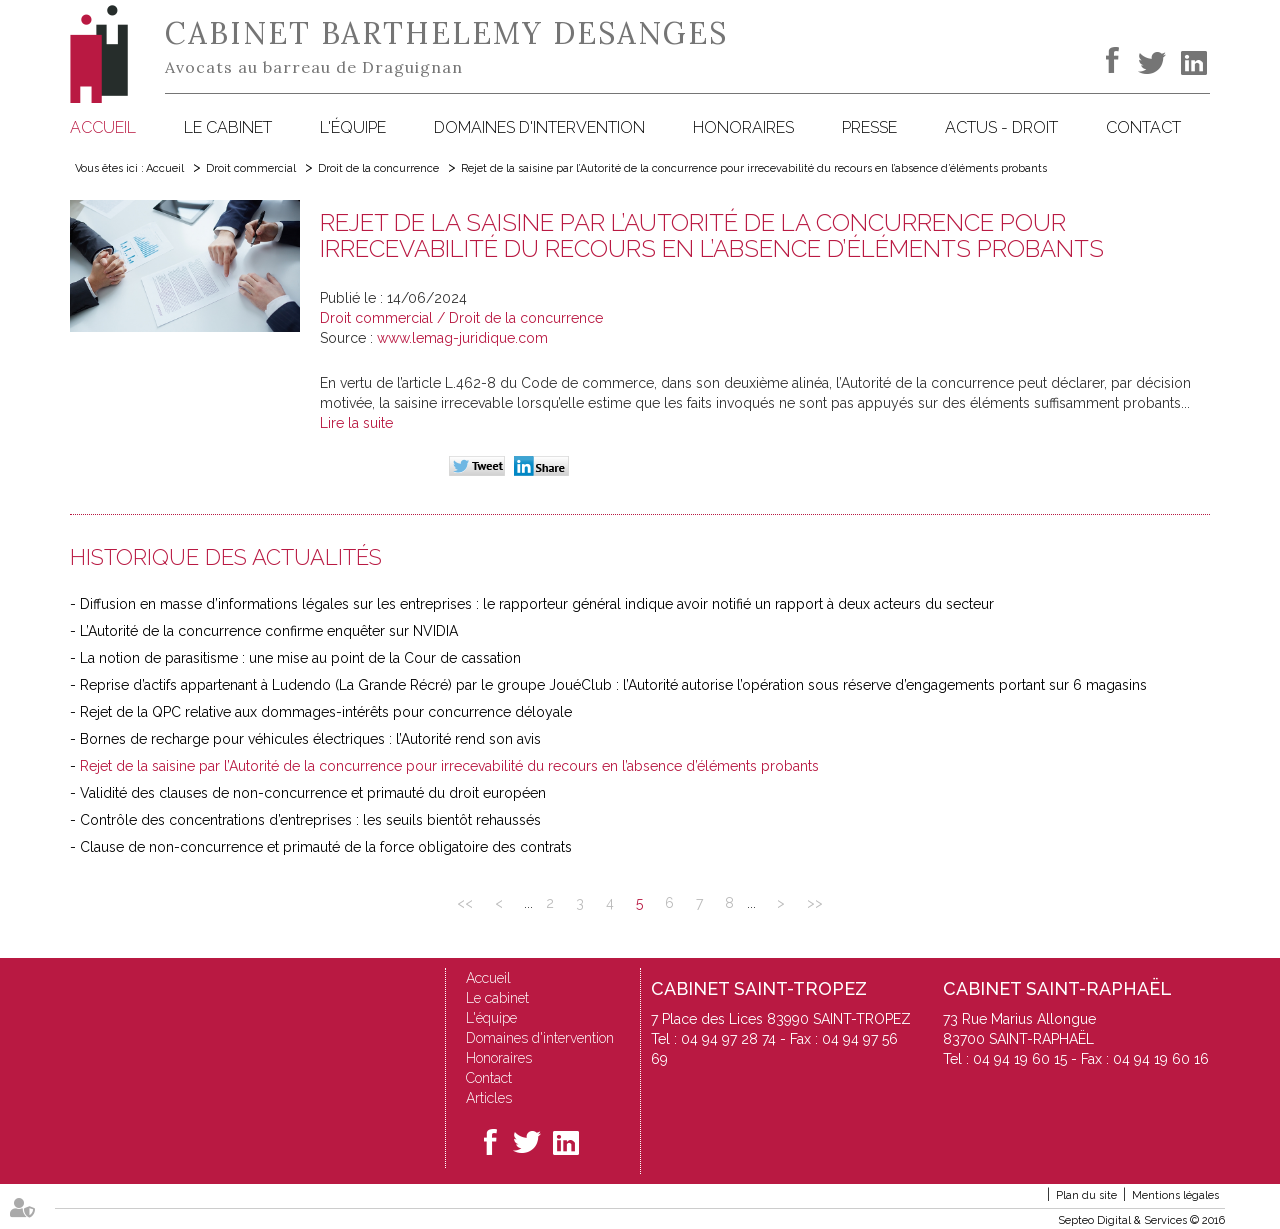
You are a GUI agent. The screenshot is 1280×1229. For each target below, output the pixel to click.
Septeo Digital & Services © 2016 (1141, 1220)
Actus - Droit (1001, 127)
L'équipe (353, 127)
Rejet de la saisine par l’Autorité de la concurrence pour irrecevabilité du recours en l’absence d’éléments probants (754, 168)
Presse (869, 127)
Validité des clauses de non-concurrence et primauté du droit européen (313, 793)
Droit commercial (251, 168)
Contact (1143, 127)
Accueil (103, 127)
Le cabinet (228, 127)
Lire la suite (356, 423)
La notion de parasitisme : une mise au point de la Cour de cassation (300, 658)
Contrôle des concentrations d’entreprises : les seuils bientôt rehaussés (310, 820)
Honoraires (743, 127)
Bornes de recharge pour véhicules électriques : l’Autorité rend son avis (310, 739)
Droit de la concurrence (378, 168)
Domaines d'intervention (539, 127)
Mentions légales (1175, 1195)
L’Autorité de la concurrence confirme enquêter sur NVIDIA (269, 631)
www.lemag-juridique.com (462, 338)
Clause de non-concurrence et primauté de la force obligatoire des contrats (326, 847)
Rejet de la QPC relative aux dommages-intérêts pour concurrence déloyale (326, 712)
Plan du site (1086, 1195)
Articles (489, 1098)
